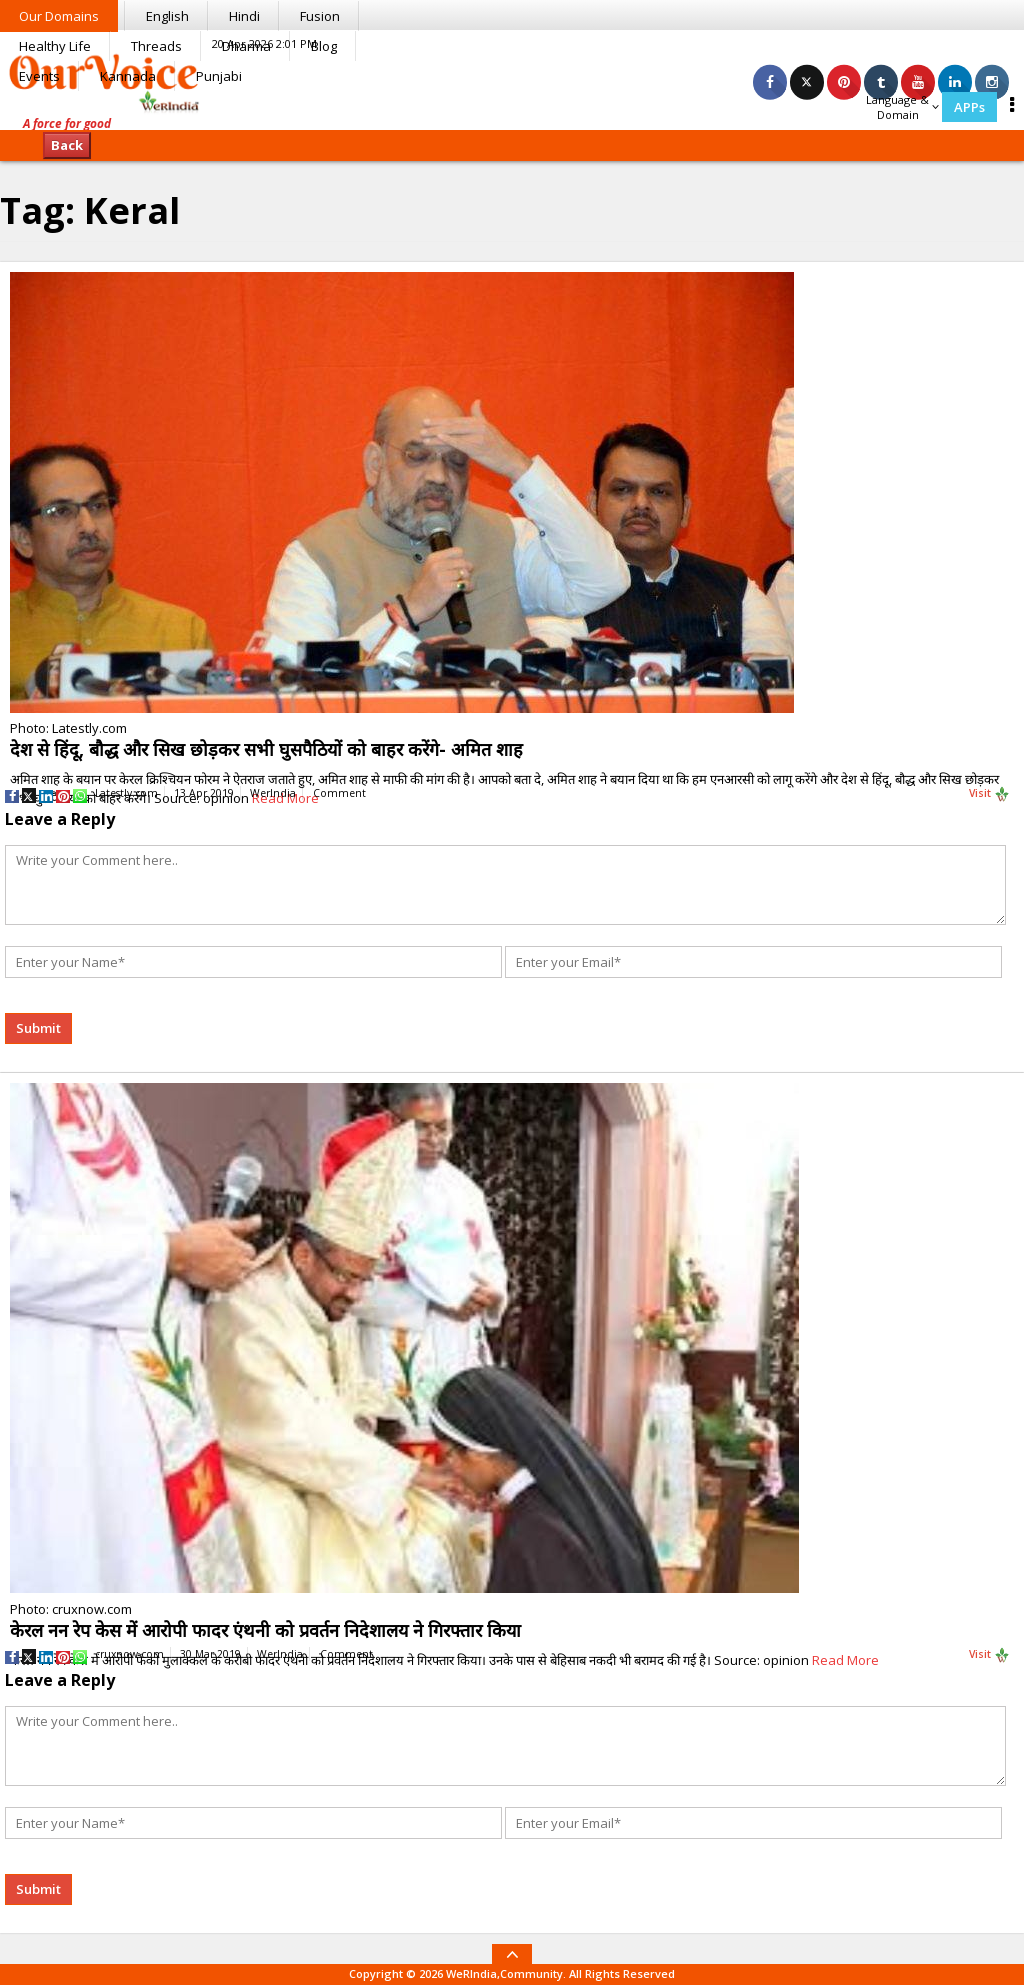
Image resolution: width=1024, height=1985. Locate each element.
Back (67, 145)
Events (39, 76)
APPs (969, 107)
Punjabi (219, 76)
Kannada (128, 76)
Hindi (244, 16)
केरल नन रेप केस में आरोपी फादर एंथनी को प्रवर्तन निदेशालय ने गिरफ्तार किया (265, 1630)
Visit (989, 794)
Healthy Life (55, 46)
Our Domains (59, 16)
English (167, 16)
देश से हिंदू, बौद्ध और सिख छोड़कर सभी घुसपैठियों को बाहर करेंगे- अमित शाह (266, 749)
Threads (156, 46)
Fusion (320, 16)
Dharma (246, 46)
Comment (339, 793)
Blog (324, 46)
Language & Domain (902, 107)
